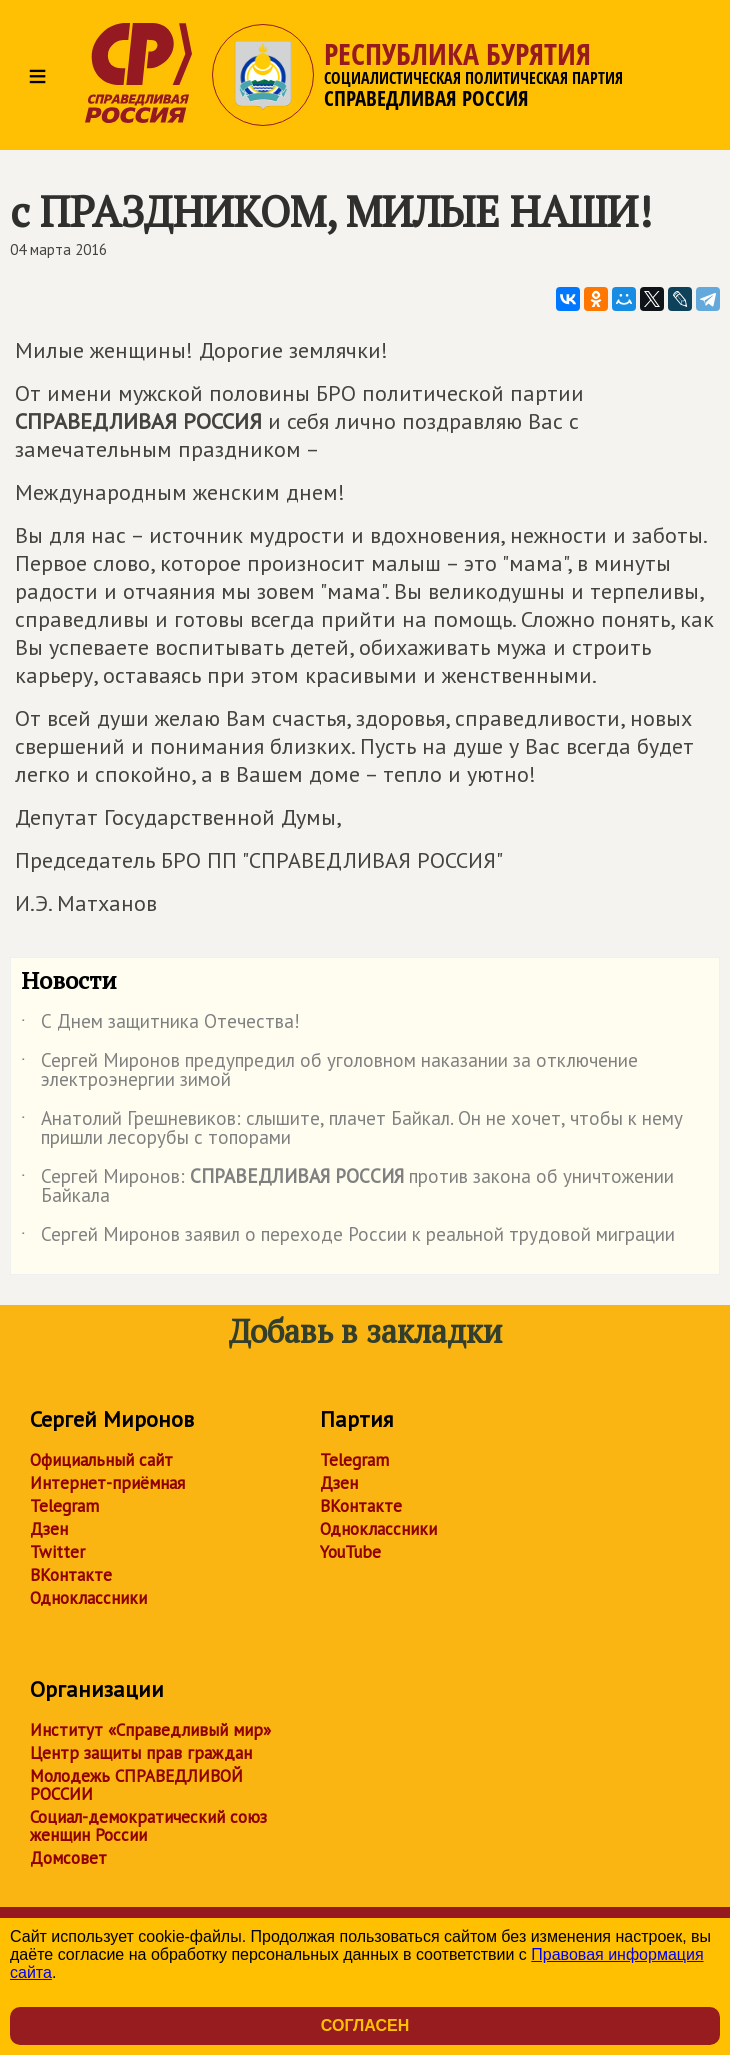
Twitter (57, 1552)
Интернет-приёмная (107, 1483)
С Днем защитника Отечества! (160, 1025)
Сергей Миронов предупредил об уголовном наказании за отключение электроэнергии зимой (329, 1071)
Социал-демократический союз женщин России (148, 1826)
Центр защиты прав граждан (141, 1753)
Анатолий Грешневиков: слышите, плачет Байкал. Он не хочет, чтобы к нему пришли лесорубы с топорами (352, 1129)
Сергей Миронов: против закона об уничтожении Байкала (347, 1187)
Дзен (49, 1529)
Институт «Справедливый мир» (150, 1730)
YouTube (350, 1552)
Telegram (64, 1506)
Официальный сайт (101, 1460)
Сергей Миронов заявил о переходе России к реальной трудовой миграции (348, 1238)
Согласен (365, 2025)
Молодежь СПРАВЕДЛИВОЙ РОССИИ (136, 1785)
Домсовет (68, 1858)
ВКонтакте (71, 1575)
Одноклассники (88, 1598)
